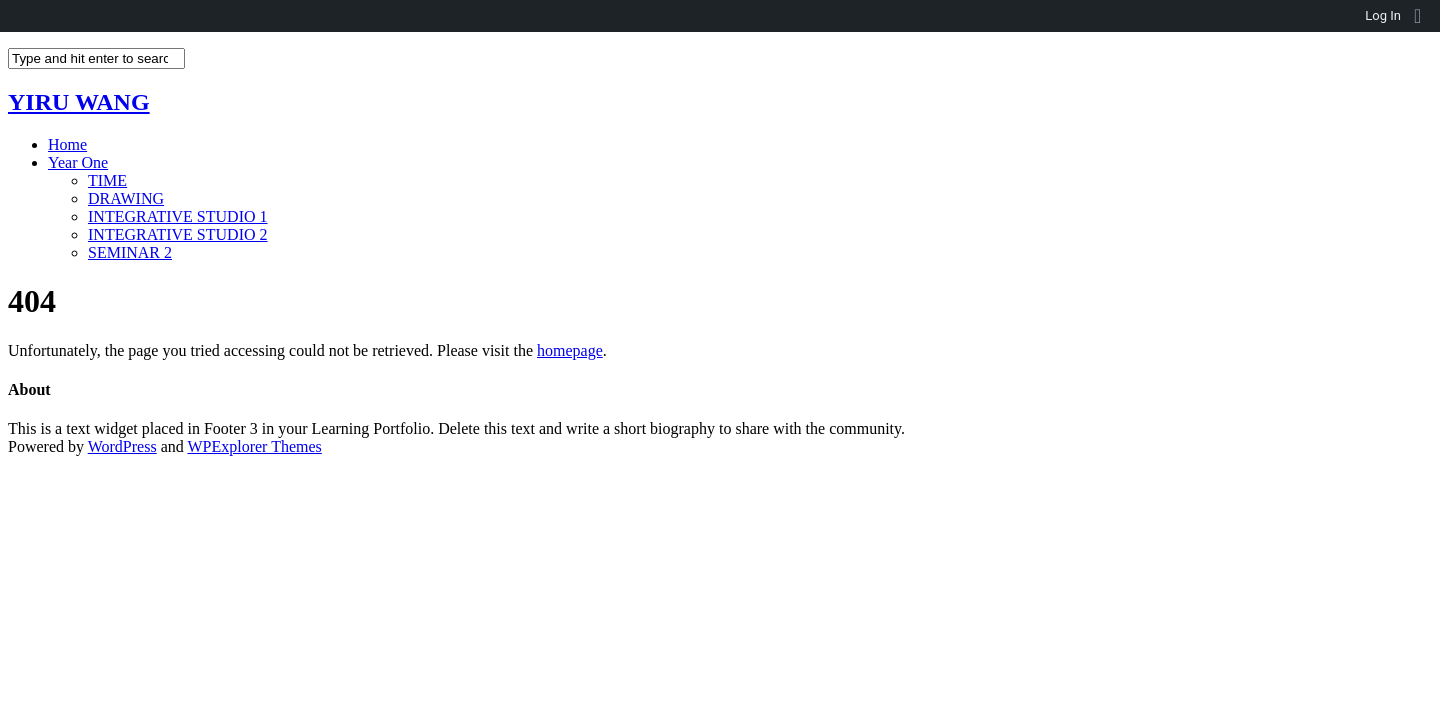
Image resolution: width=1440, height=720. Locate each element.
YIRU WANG (79, 102)
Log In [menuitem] (1383, 15)
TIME (107, 180)
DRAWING (126, 198)
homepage (570, 350)
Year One (78, 162)
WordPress (122, 446)
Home (67, 144)
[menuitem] (1424, 16)
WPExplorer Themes (254, 446)
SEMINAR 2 (130, 252)
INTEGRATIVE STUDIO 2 (178, 234)
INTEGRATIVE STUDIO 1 (178, 216)
